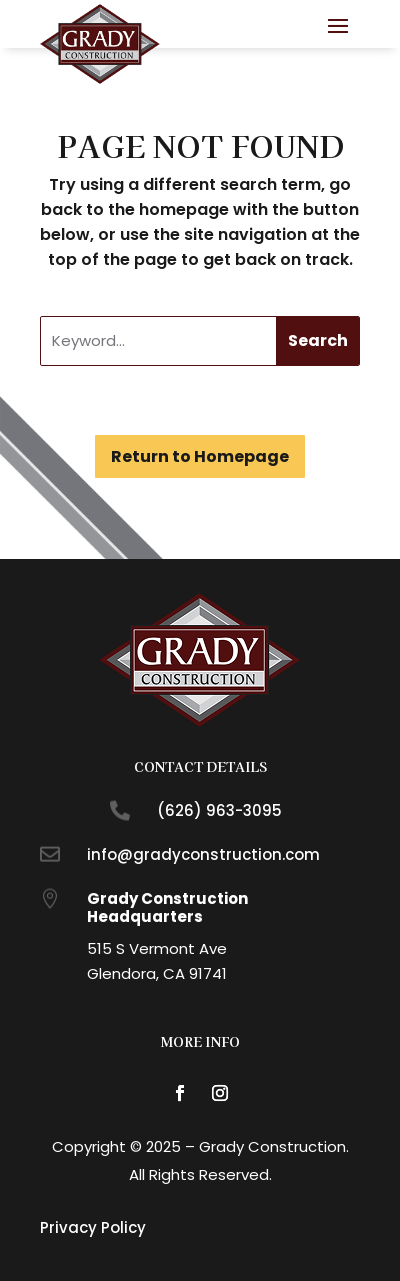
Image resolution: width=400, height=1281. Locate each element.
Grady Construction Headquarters (167, 907)
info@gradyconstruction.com (203, 854)
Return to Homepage (200, 456)
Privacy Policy (93, 1227)
